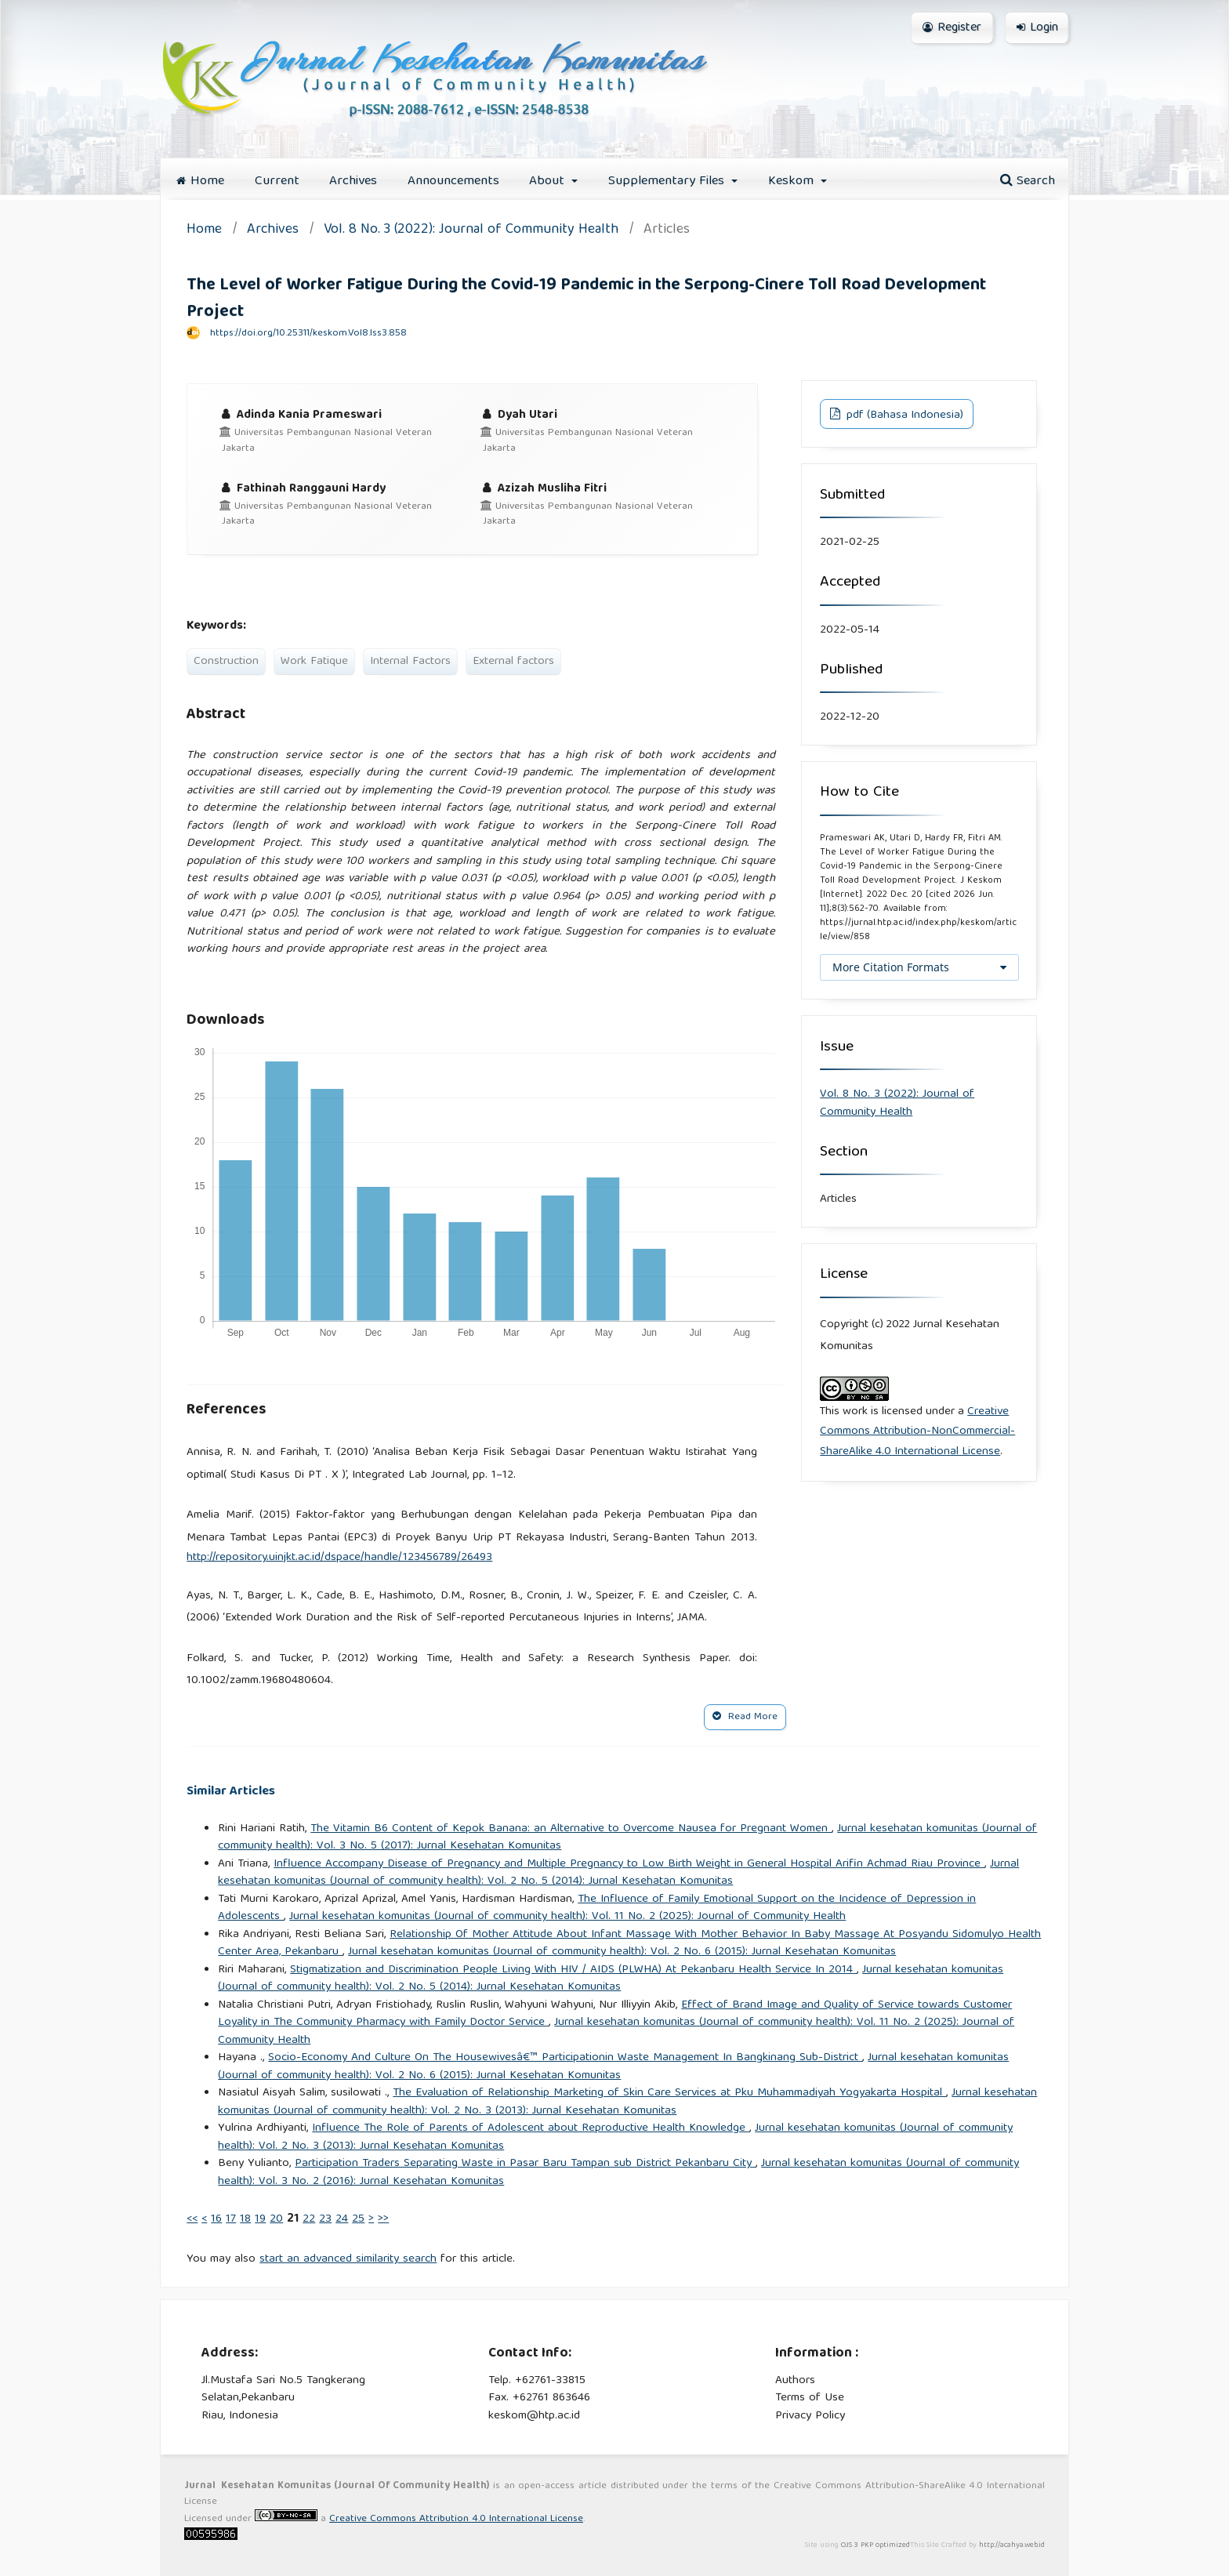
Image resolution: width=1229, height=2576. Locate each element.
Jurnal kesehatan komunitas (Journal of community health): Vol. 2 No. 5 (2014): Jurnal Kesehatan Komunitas (618, 1873)
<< (192, 2219)
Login (1037, 28)
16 (216, 2219)
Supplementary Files (668, 181)
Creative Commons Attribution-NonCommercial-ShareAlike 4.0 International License (917, 1432)
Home (200, 181)
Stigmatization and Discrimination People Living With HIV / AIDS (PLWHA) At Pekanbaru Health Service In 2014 (573, 1970)
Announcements (453, 181)
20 (276, 2219)
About (548, 181)
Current (277, 181)
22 (309, 2219)
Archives (353, 181)
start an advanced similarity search (348, 2259)
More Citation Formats (890, 967)
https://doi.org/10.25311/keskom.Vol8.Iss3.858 (308, 334)
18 (245, 2219)
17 (231, 2219)
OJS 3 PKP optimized (874, 2545)
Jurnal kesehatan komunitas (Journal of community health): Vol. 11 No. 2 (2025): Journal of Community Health (567, 1917)
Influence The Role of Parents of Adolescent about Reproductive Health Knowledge (530, 2128)
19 (260, 2219)
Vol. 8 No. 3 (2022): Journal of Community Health (471, 230)
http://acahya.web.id (1012, 2545)
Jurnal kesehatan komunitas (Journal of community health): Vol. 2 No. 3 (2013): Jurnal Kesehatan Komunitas (627, 2102)
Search (1027, 181)
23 (325, 2219)
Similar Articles (231, 1791)
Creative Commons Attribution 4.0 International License (456, 2519)
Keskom (793, 181)
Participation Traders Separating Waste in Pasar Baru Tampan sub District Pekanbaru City (525, 2163)
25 (358, 2219)
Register (952, 28)
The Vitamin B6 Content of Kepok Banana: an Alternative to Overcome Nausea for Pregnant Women (571, 1829)
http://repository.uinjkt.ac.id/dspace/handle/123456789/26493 (339, 1557)
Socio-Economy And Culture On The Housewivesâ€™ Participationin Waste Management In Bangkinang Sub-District (565, 2058)
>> (383, 2219)
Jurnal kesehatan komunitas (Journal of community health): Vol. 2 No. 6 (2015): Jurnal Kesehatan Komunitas (622, 1952)
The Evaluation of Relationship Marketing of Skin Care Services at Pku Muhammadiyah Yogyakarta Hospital (669, 2093)
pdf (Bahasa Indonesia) (903, 415)
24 (341, 2219)
